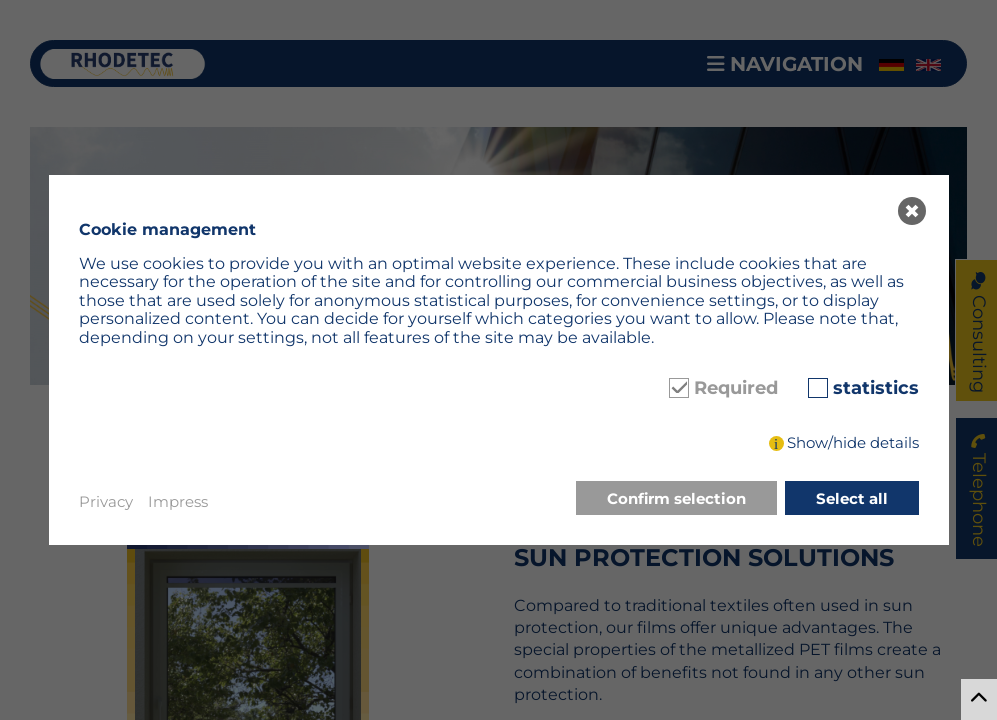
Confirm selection (676, 498)
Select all (852, 498)
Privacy (106, 501)
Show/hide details (853, 442)
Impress (178, 501)
